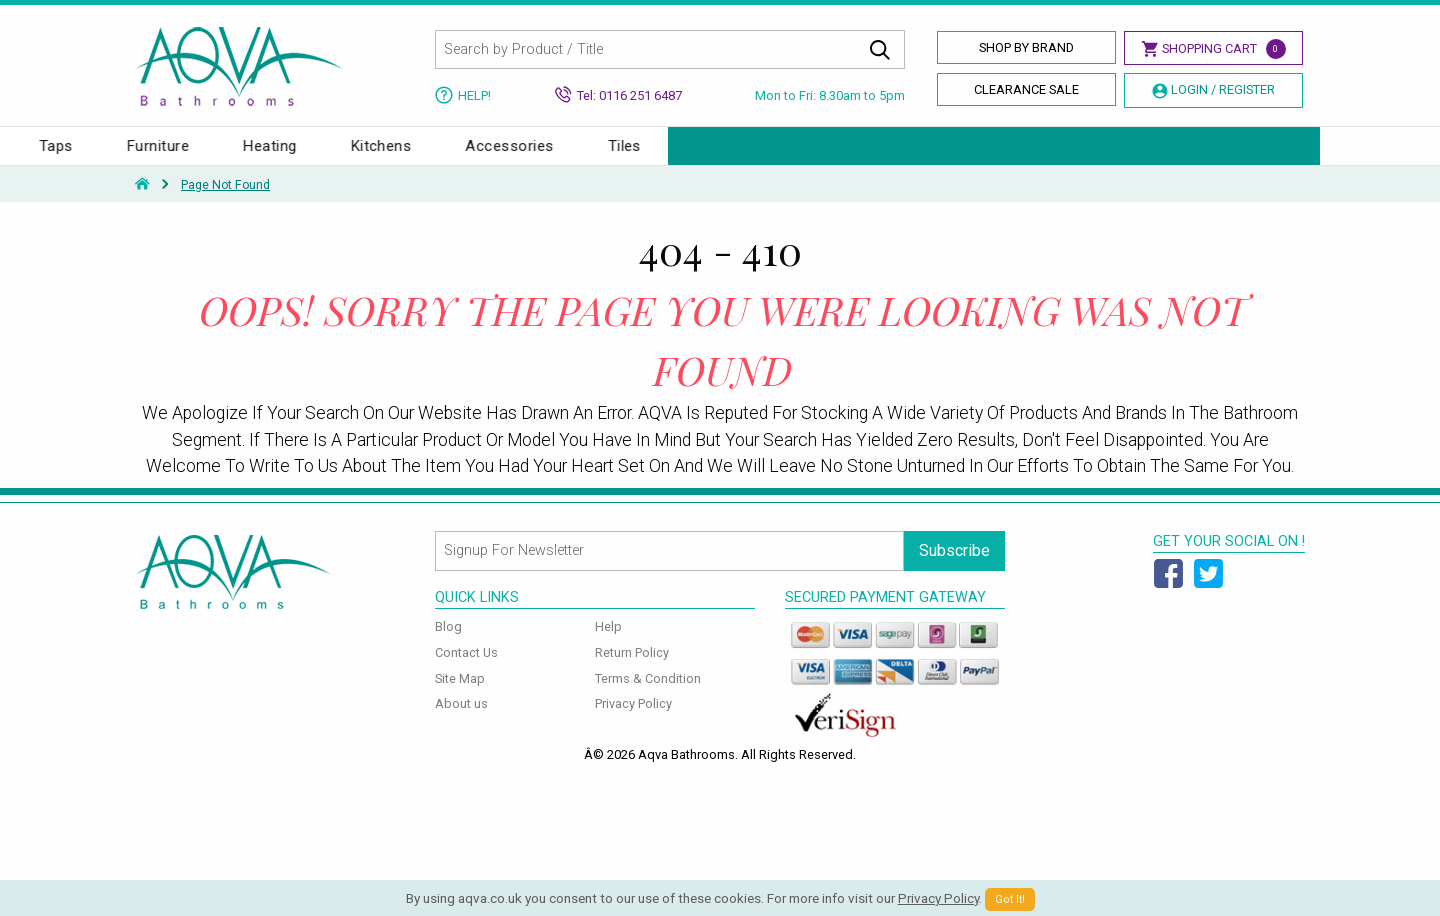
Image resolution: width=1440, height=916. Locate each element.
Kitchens (1033, 156)
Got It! (1010, 899)
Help (608, 646)
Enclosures (483, 156)
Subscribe (954, 570)
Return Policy (632, 672)
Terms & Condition (648, 698)
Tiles (1276, 156)
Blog (448, 646)
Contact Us (466, 672)
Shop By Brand (1026, 47)
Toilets (366, 156)
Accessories (1161, 156)
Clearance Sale (1026, 89)
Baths (167, 156)
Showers (606, 156)
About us (461, 723)
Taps (708, 156)
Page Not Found (225, 205)
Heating (921, 156)
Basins (265, 156)
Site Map (460, 698)
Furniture (810, 156)
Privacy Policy (633, 723)
